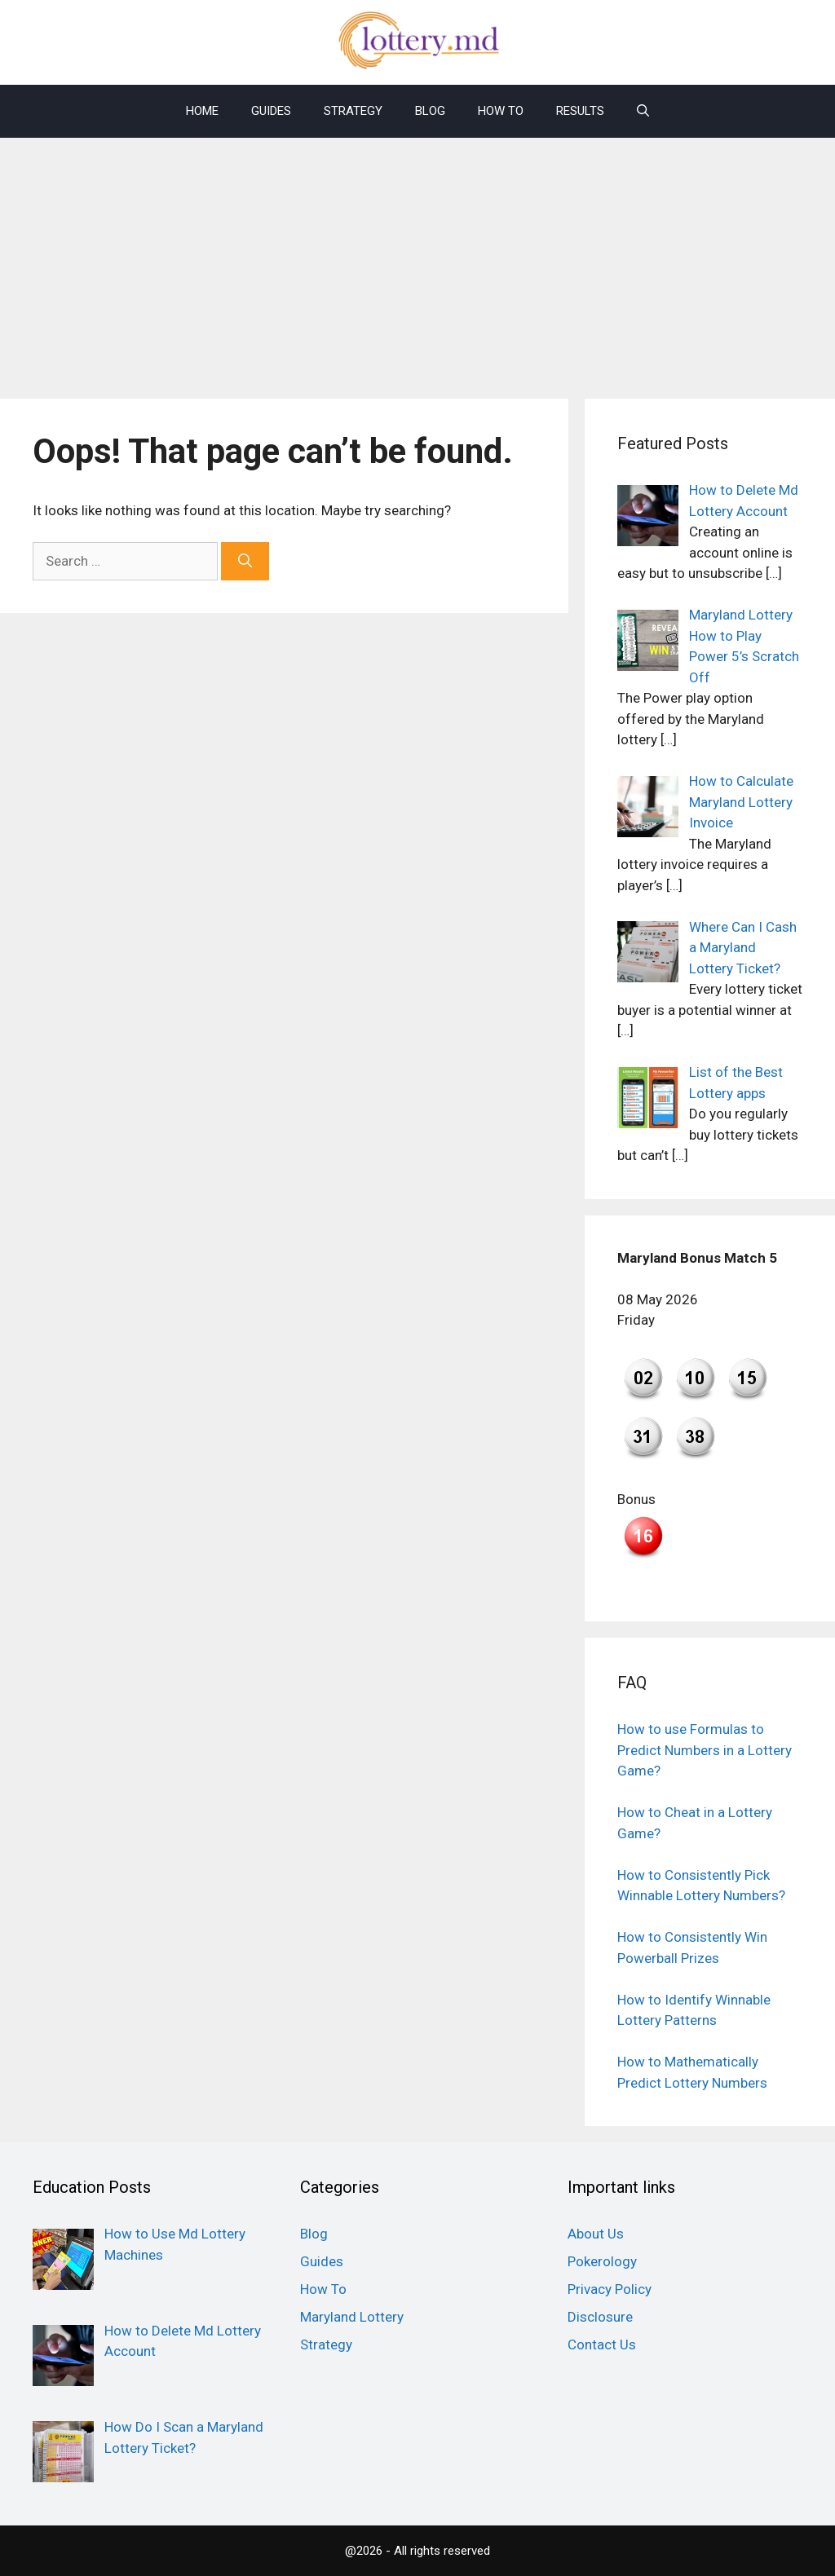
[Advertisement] (417, 260)
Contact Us (602, 2344)
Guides (271, 111)
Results (580, 111)
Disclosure (600, 2317)
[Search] (245, 561)
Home (202, 111)
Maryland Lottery (352, 2317)
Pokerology (602, 2261)
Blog (430, 111)
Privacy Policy (610, 2289)
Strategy (353, 111)
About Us (596, 2233)
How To (501, 111)
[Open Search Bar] (643, 111)
